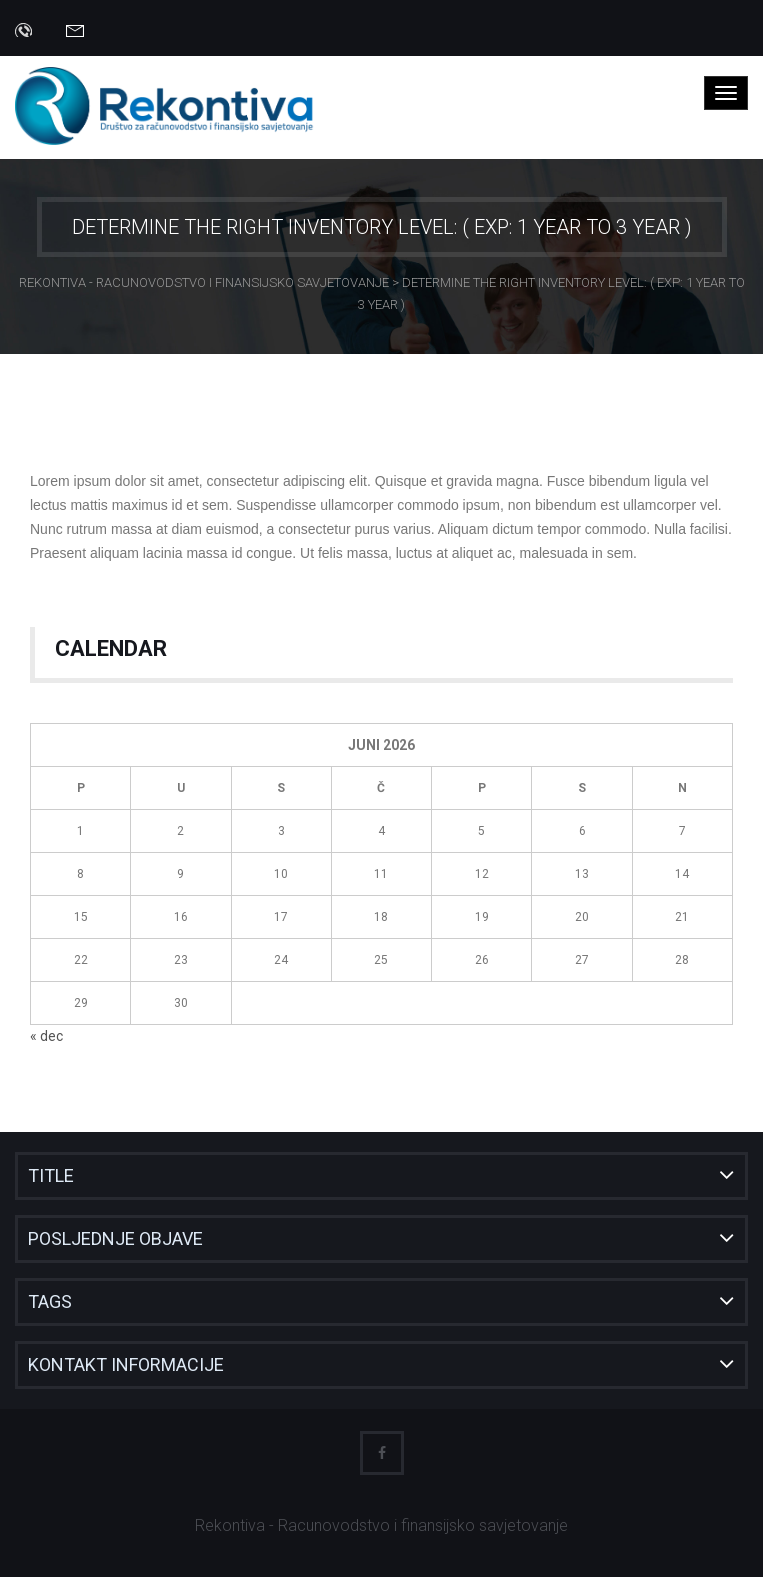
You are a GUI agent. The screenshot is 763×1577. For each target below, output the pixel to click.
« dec (46, 1036)
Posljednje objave (115, 1238)
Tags (50, 1301)
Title (51, 1175)
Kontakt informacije (126, 1364)
